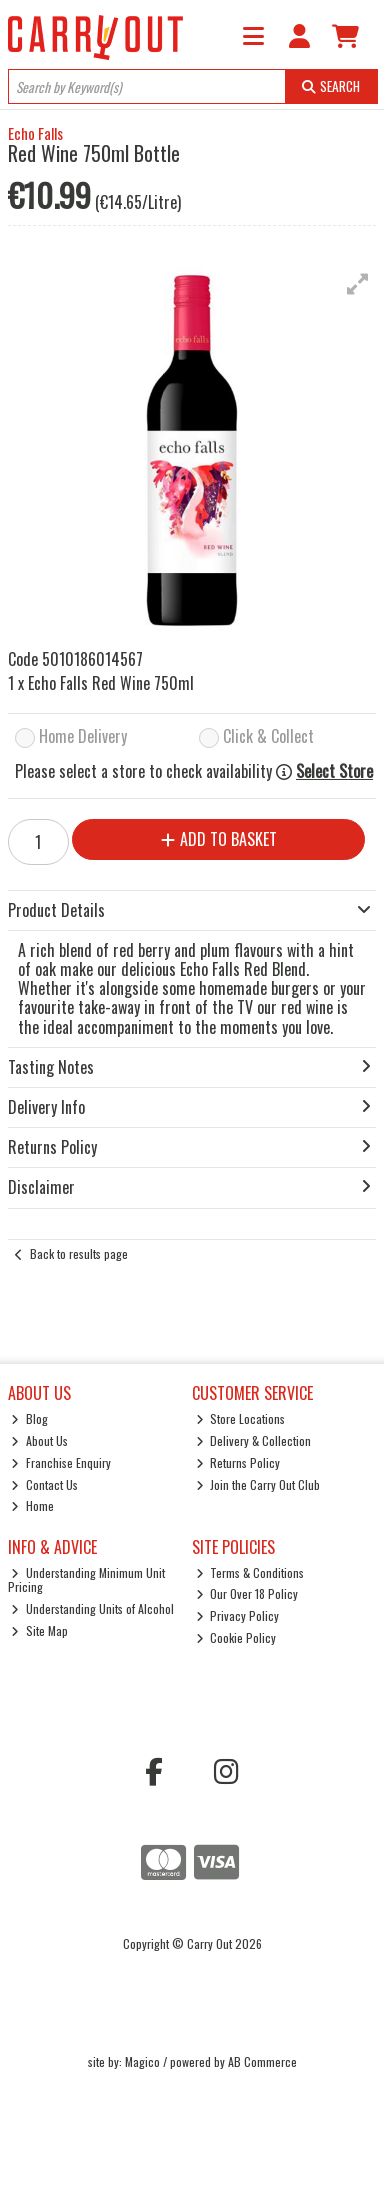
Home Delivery (83, 737)
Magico (142, 2061)
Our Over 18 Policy (247, 1593)
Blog (29, 1418)
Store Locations (241, 1418)
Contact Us (44, 1484)
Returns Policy (238, 1462)
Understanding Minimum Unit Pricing (87, 1579)
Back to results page (79, 1253)
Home (32, 1505)
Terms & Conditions (250, 1572)
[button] (358, 284)
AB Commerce (262, 2061)
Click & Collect (268, 737)
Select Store (334, 771)
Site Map (39, 1630)
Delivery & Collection (254, 1440)
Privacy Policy (238, 1615)
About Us (39, 1440)
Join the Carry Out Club (258, 1484)
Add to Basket (219, 839)
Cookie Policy (236, 1637)
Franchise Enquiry (61, 1462)
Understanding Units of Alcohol (92, 1608)
